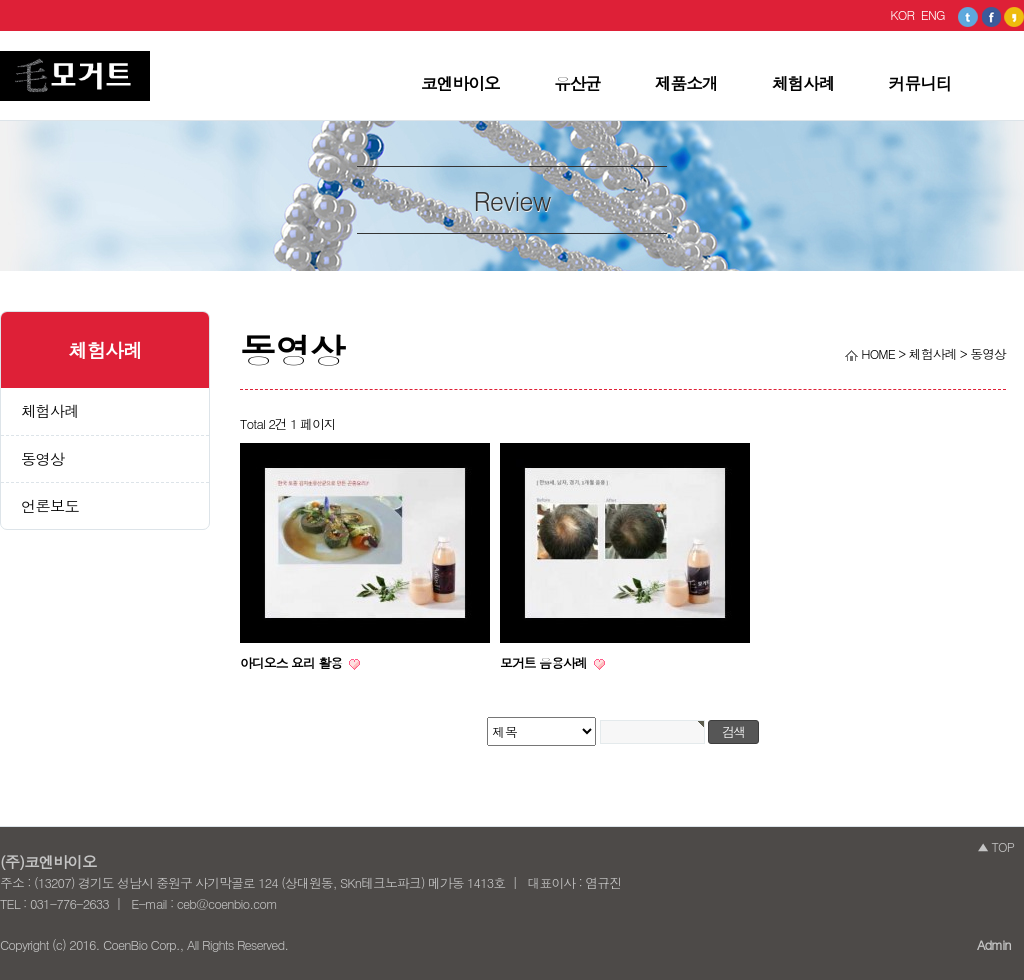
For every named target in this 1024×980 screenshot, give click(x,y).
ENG (933, 14)
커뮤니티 (920, 83)
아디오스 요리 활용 (292, 662)
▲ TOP (995, 846)
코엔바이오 (460, 83)
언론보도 (50, 505)
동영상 (42, 458)
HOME (870, 353)
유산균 (577, 83)
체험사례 (803, 83)
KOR (902, 14)
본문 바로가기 (0, 31)
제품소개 (686, 83)
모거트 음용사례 (545, 662)
